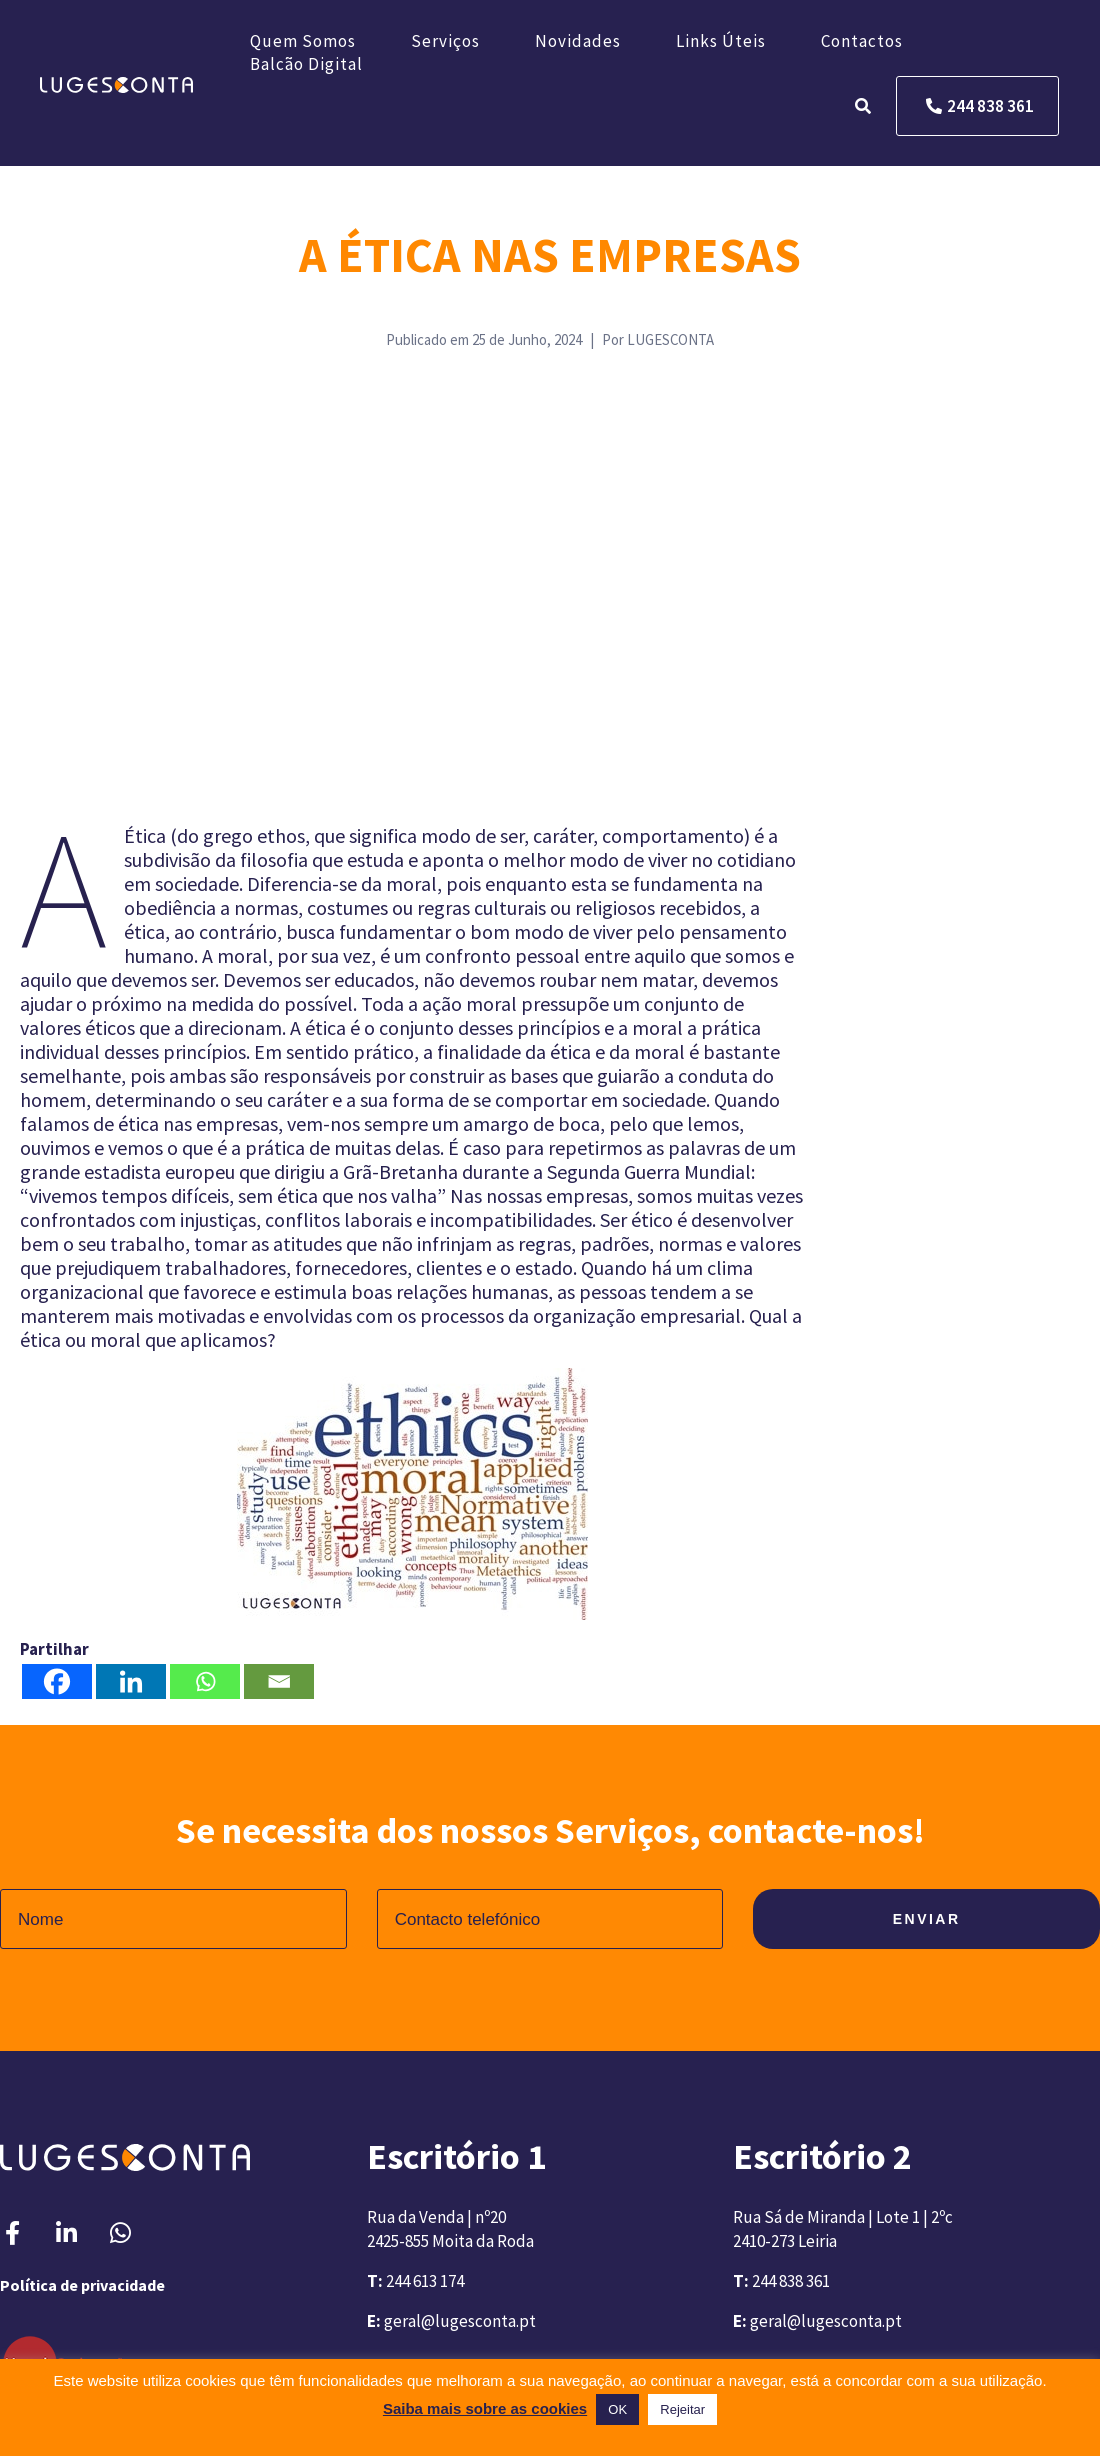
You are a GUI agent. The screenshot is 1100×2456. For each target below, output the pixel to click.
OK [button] (617, 2409)
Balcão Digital (306, 64)
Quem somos (303, 41)
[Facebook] (57, 1681)
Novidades (578, 41)
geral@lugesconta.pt (460, 2321)
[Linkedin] (131, 1681)
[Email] (279, 1681)
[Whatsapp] (205, 1681)
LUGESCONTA (670, 339)
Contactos (862, 41)
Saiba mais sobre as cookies (485, 2408)
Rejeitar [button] (682, 2409)
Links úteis (721, 41)
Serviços (445, 41)
